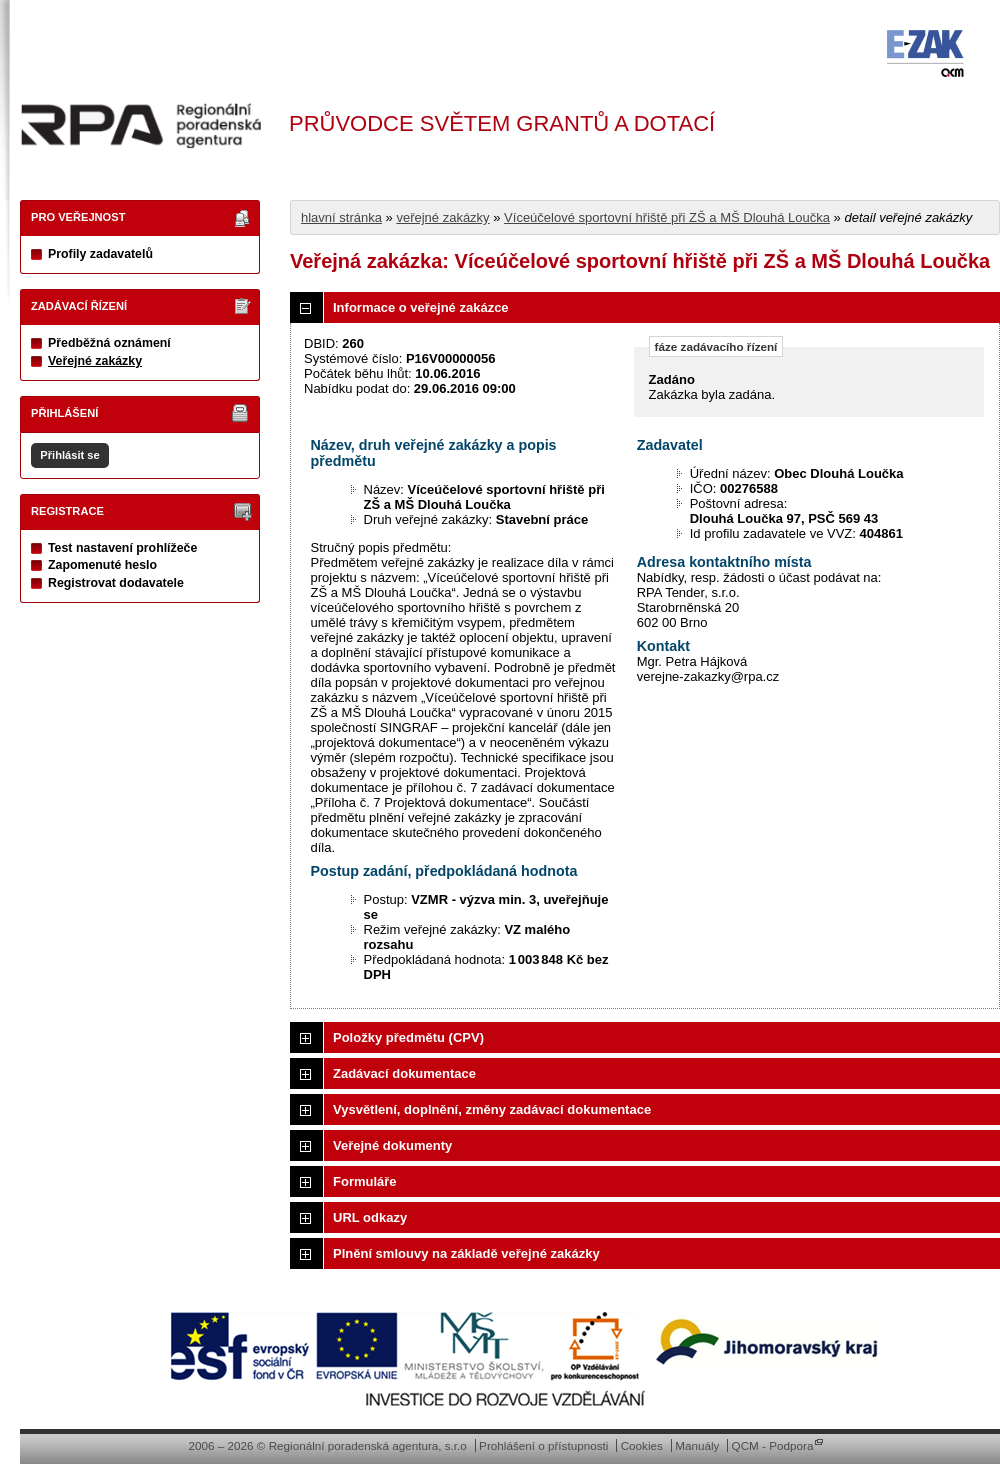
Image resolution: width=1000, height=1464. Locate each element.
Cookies (642, 1445)
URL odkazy (370, 1217)
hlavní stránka (341, 217)
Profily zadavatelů (100, 254)
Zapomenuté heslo (102, 565)
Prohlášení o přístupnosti (543, 1445)
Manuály (697, 1445)
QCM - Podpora (773, 1445)
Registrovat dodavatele (116, 583)
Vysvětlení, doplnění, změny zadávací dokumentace (492, 1109)
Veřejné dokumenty (392, 1145)
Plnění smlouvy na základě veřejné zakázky (466, 1253)
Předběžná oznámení (109, 343)
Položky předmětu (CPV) (408, 1037)
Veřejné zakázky (95, 361)
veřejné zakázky (442, 217)
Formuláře (365, 1181)
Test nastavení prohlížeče (122, 548)
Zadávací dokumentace (404, 1073)
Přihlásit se (69, 455)
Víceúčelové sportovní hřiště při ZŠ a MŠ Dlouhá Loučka (667, 217)
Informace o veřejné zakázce (421, 307)
